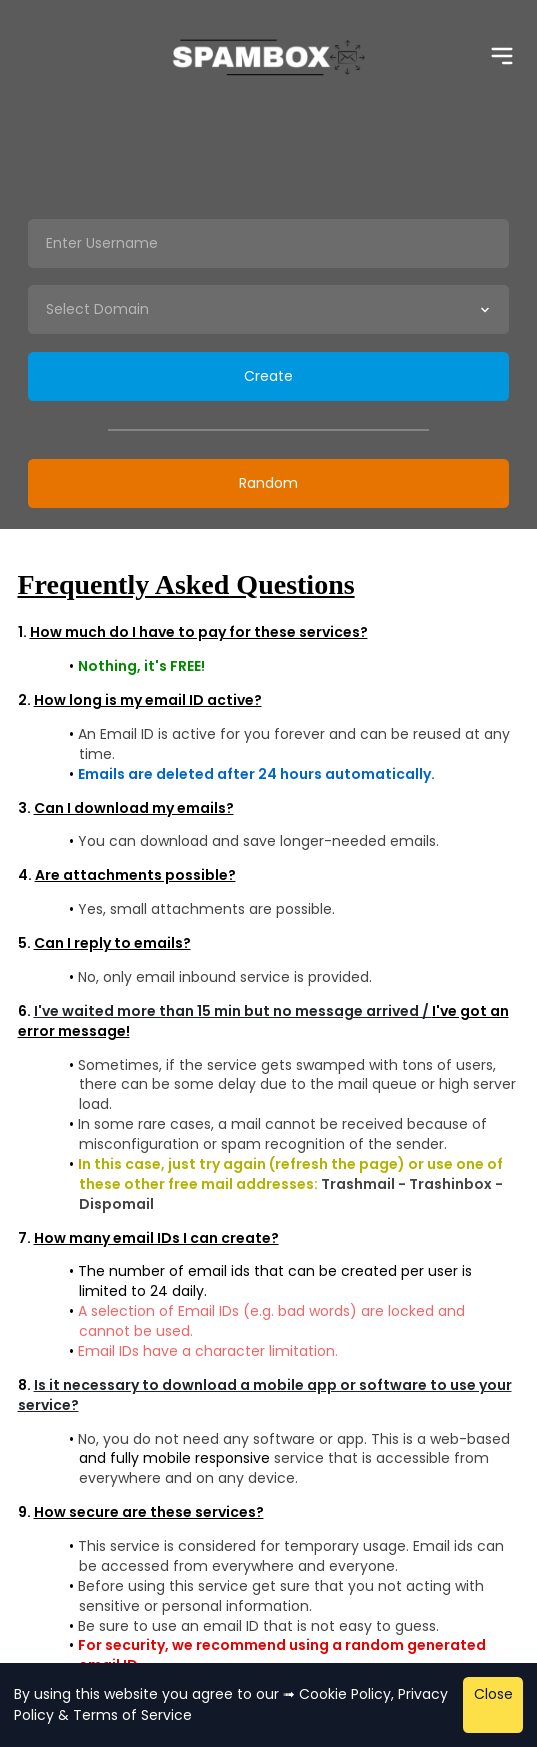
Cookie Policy (345, 1694)
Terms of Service (132, 1715)
